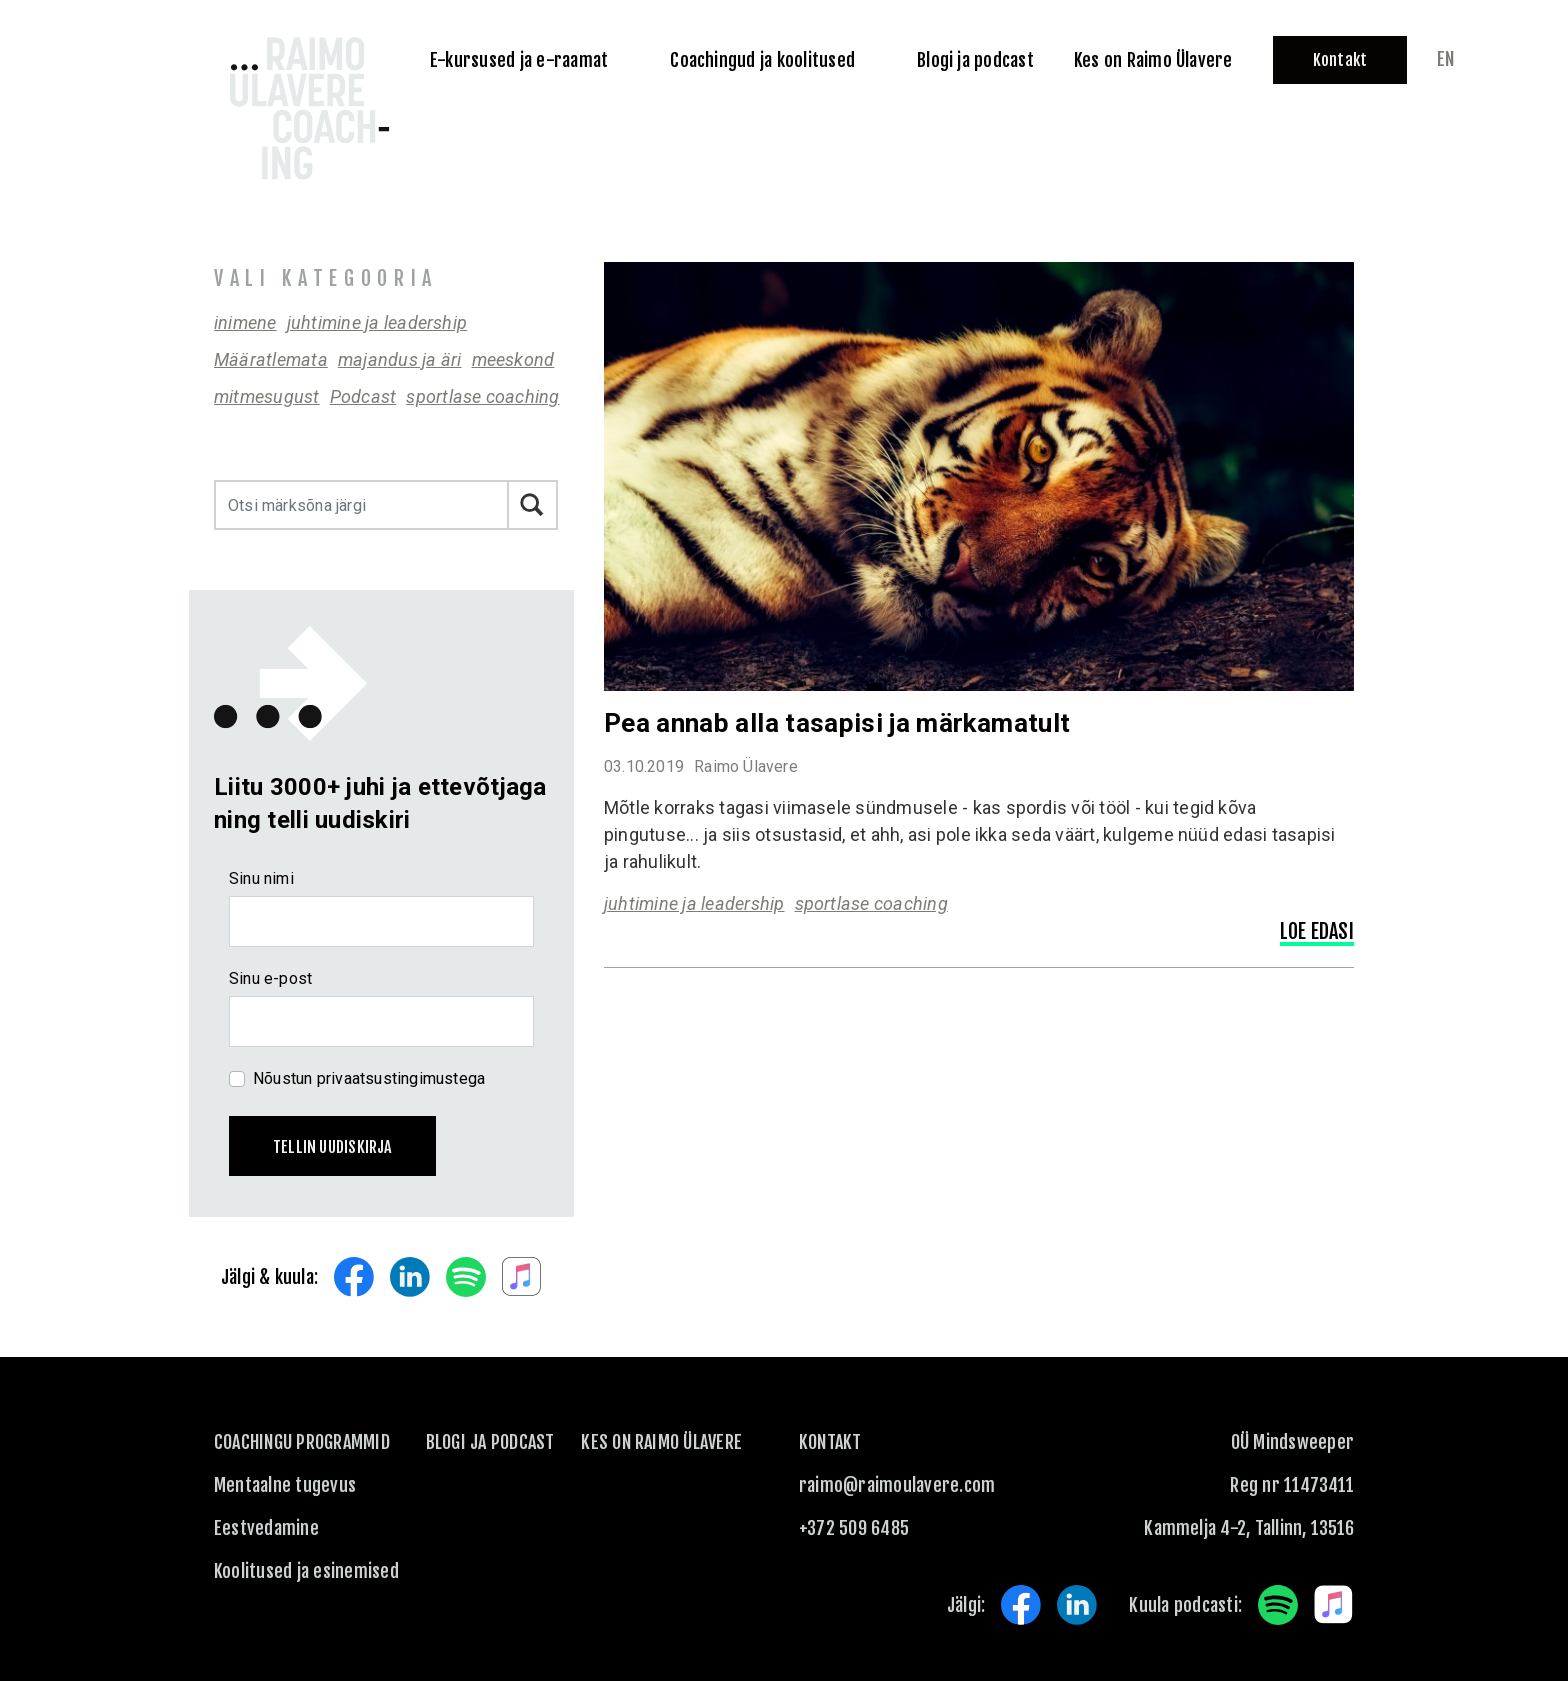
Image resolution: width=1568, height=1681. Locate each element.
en (1445, 59)
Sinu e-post (270, 978)
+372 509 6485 (854, 1528)
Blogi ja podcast (490, 1442)
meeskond (513, 359)
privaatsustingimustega (401, 1078)
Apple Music (522, 1277)
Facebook (354, 1277)
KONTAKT (830, 1442)
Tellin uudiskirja (332, 1147)
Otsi (533, 505)
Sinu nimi (261, 878)
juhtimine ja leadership (377, 322)
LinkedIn (410, 1277)
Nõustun (369, 1078)
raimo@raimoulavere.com (897, 1485)
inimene (245, 322)
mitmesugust (267, 396)
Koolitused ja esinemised (306, 1571)
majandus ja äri (400, 359)
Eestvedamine (266, 1528)
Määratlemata (271, 359)
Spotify (466, 1277)
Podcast (363, 396)
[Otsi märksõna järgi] (361, 505)
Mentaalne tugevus (285, 1485)
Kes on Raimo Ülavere (661, 1442)
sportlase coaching (482, 396)
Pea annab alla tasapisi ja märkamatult (837, 723)
